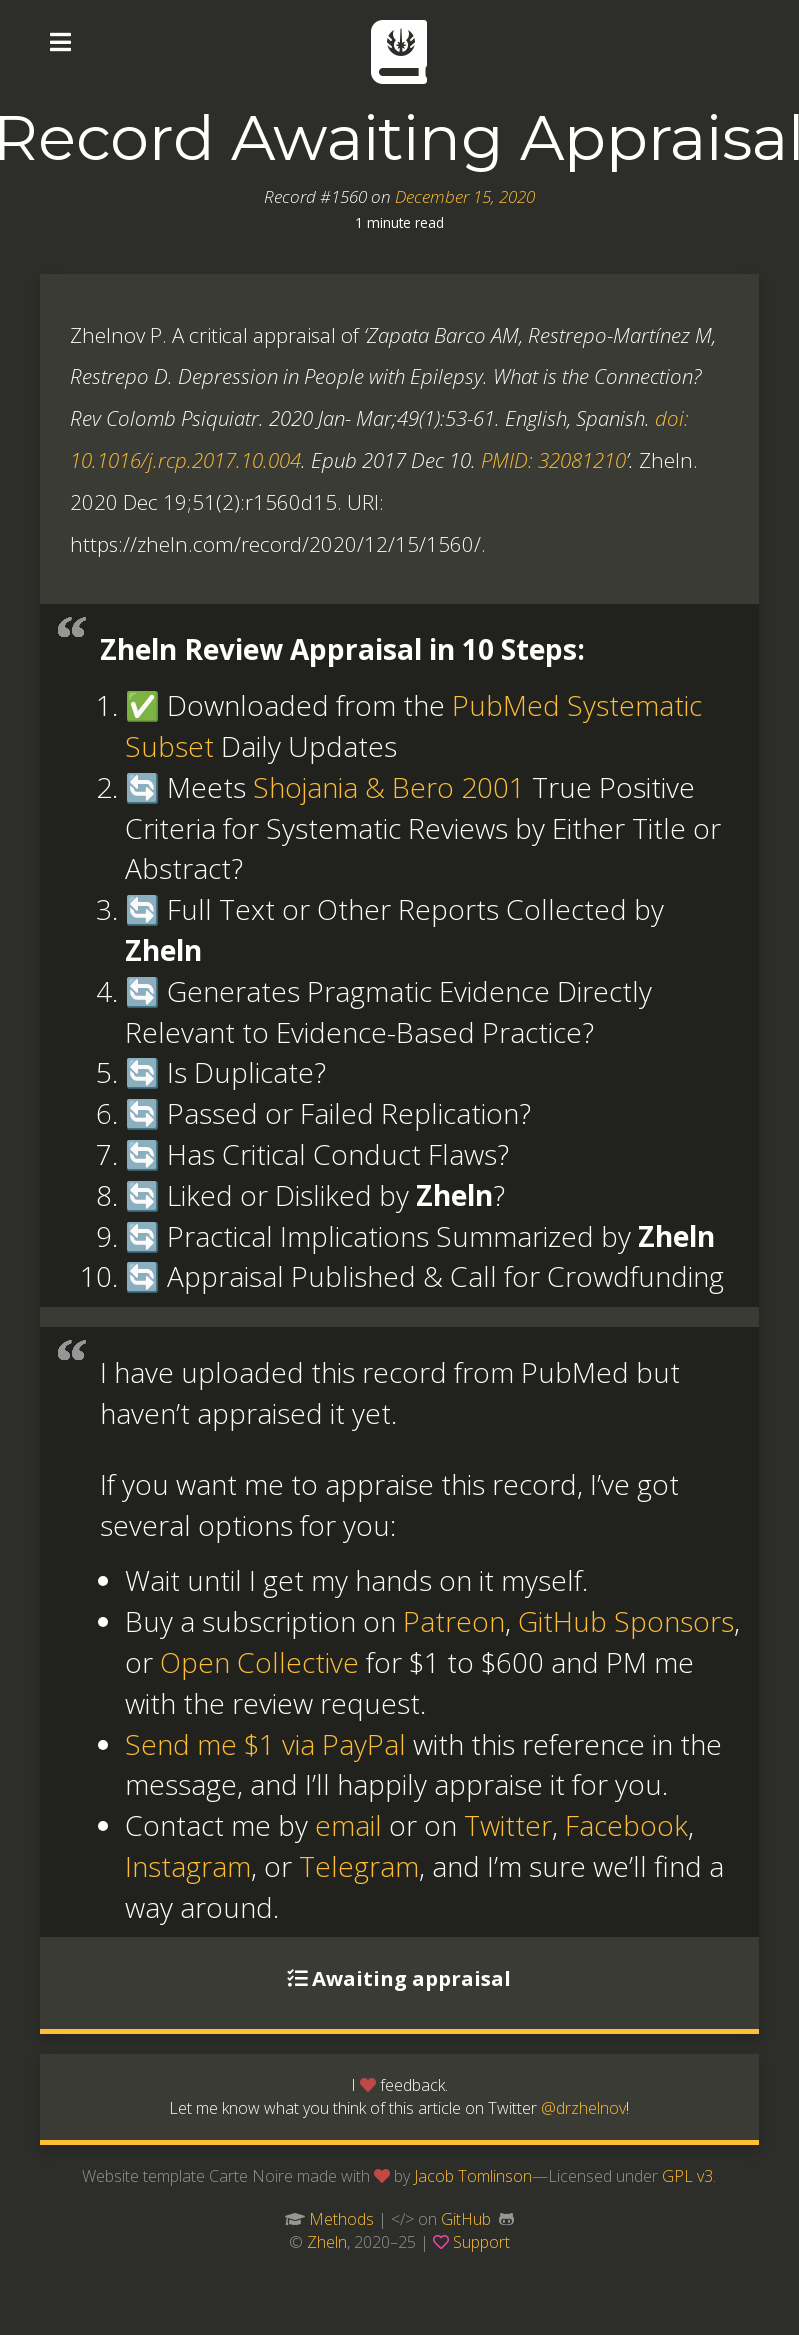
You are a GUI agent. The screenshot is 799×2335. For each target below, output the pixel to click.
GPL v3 (687, 2176)
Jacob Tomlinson (473, 2176)
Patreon (454, 1621)
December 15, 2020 (465, 196)
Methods (341, 2219)
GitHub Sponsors (626, 1621)
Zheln (327, 2242)
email (348, 1825)
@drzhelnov (583, 2108)
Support (481, 2242)
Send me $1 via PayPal (265, 1744)
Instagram (188, 1866)
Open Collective (259, 1662)
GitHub (466, 2219)
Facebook (626, 1825)
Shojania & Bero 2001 (389, 787)
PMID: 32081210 (553, 460)
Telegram (359, 1866)
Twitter (508, 1825)
